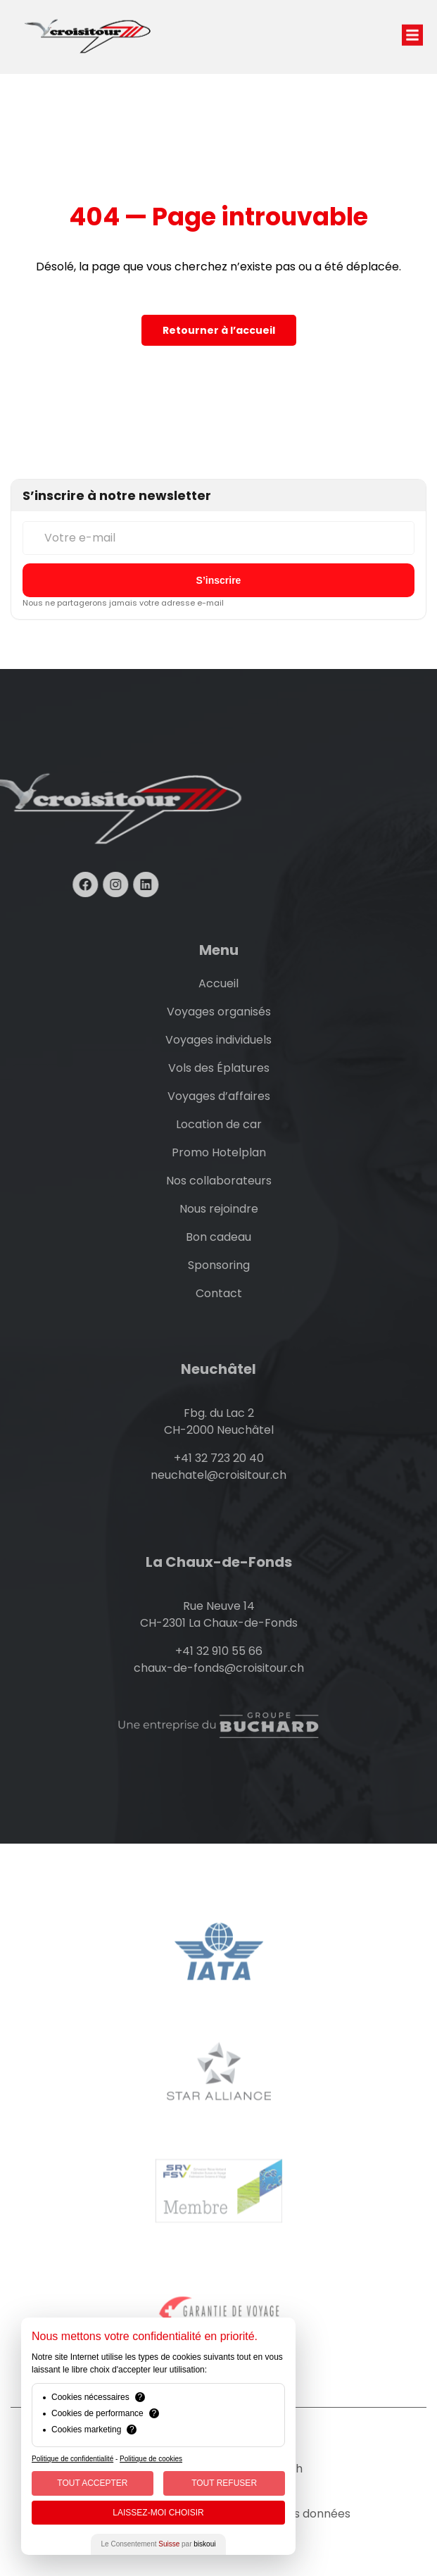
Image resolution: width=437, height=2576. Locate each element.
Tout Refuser (224, 2483)
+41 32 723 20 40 (219, 1458)
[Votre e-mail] (218, 538)
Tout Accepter (92, 2483)
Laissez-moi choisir (158, 2513)
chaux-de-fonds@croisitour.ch (219, 1668)
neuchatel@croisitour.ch (218, 1475)
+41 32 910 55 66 (218, 1651)
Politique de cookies (151, 2459)
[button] (412, 19)
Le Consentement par (158, 2544)
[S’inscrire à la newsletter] (218, 580)
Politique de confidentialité (72, 2459)
